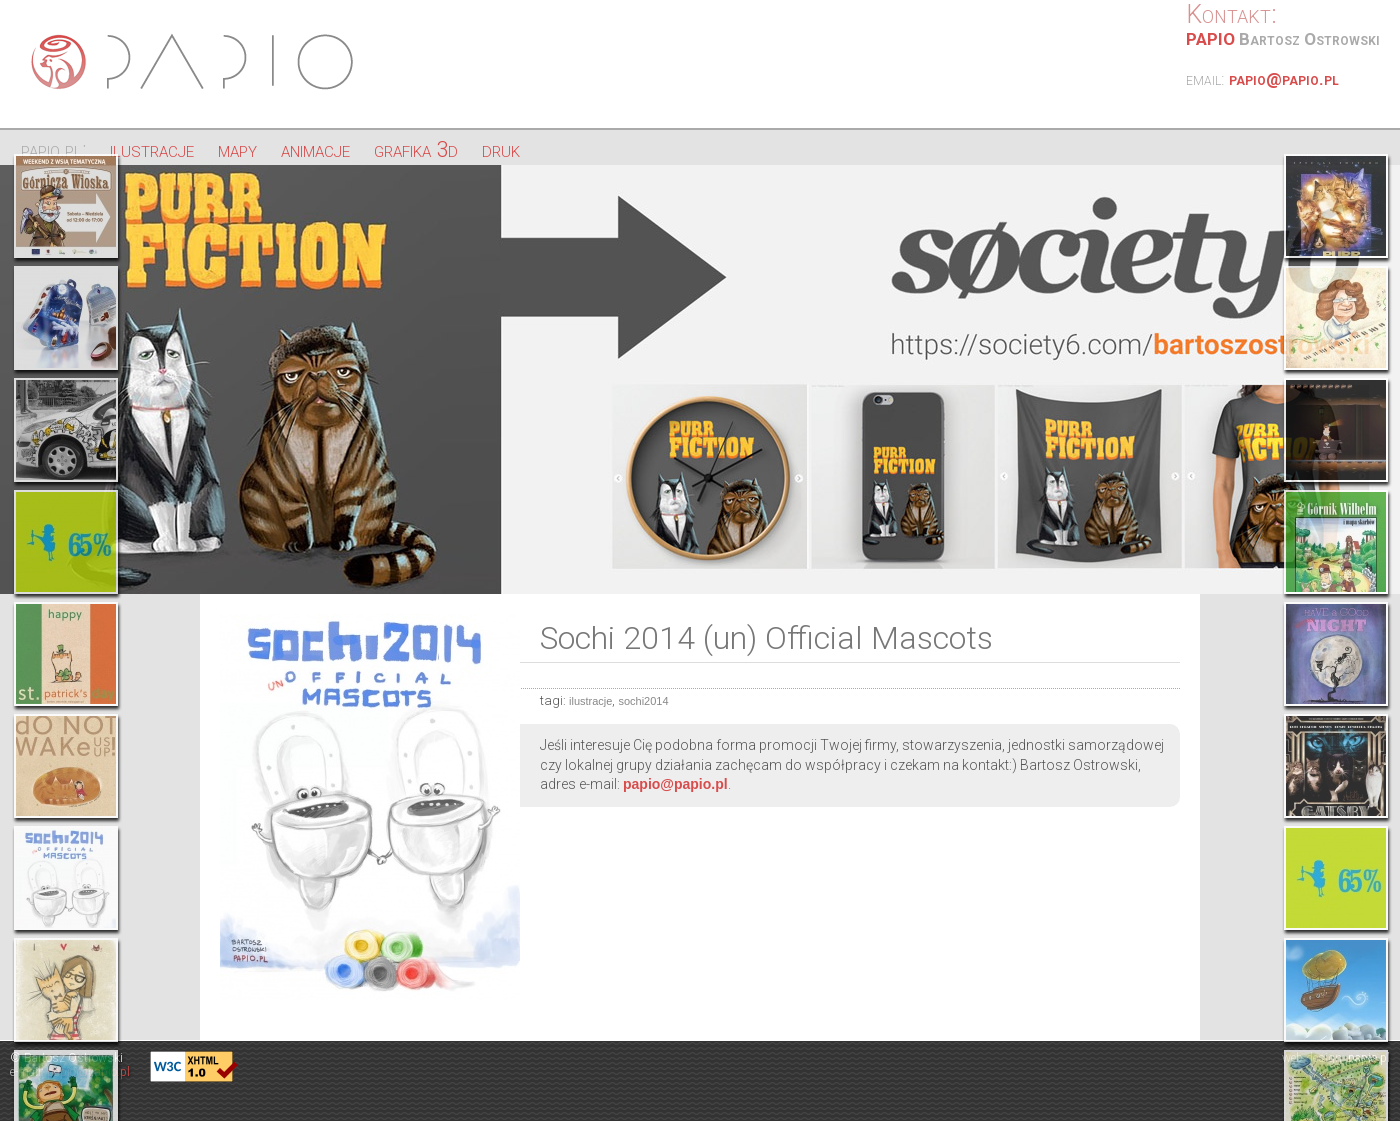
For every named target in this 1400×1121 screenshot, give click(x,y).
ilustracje (152, 149)
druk (501, 149)
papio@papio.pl (1284, 79)
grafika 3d (416, 149)
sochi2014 (643, 701)
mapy (237, 149)
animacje (315, 149)
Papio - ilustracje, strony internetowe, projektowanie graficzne (195, 62)
